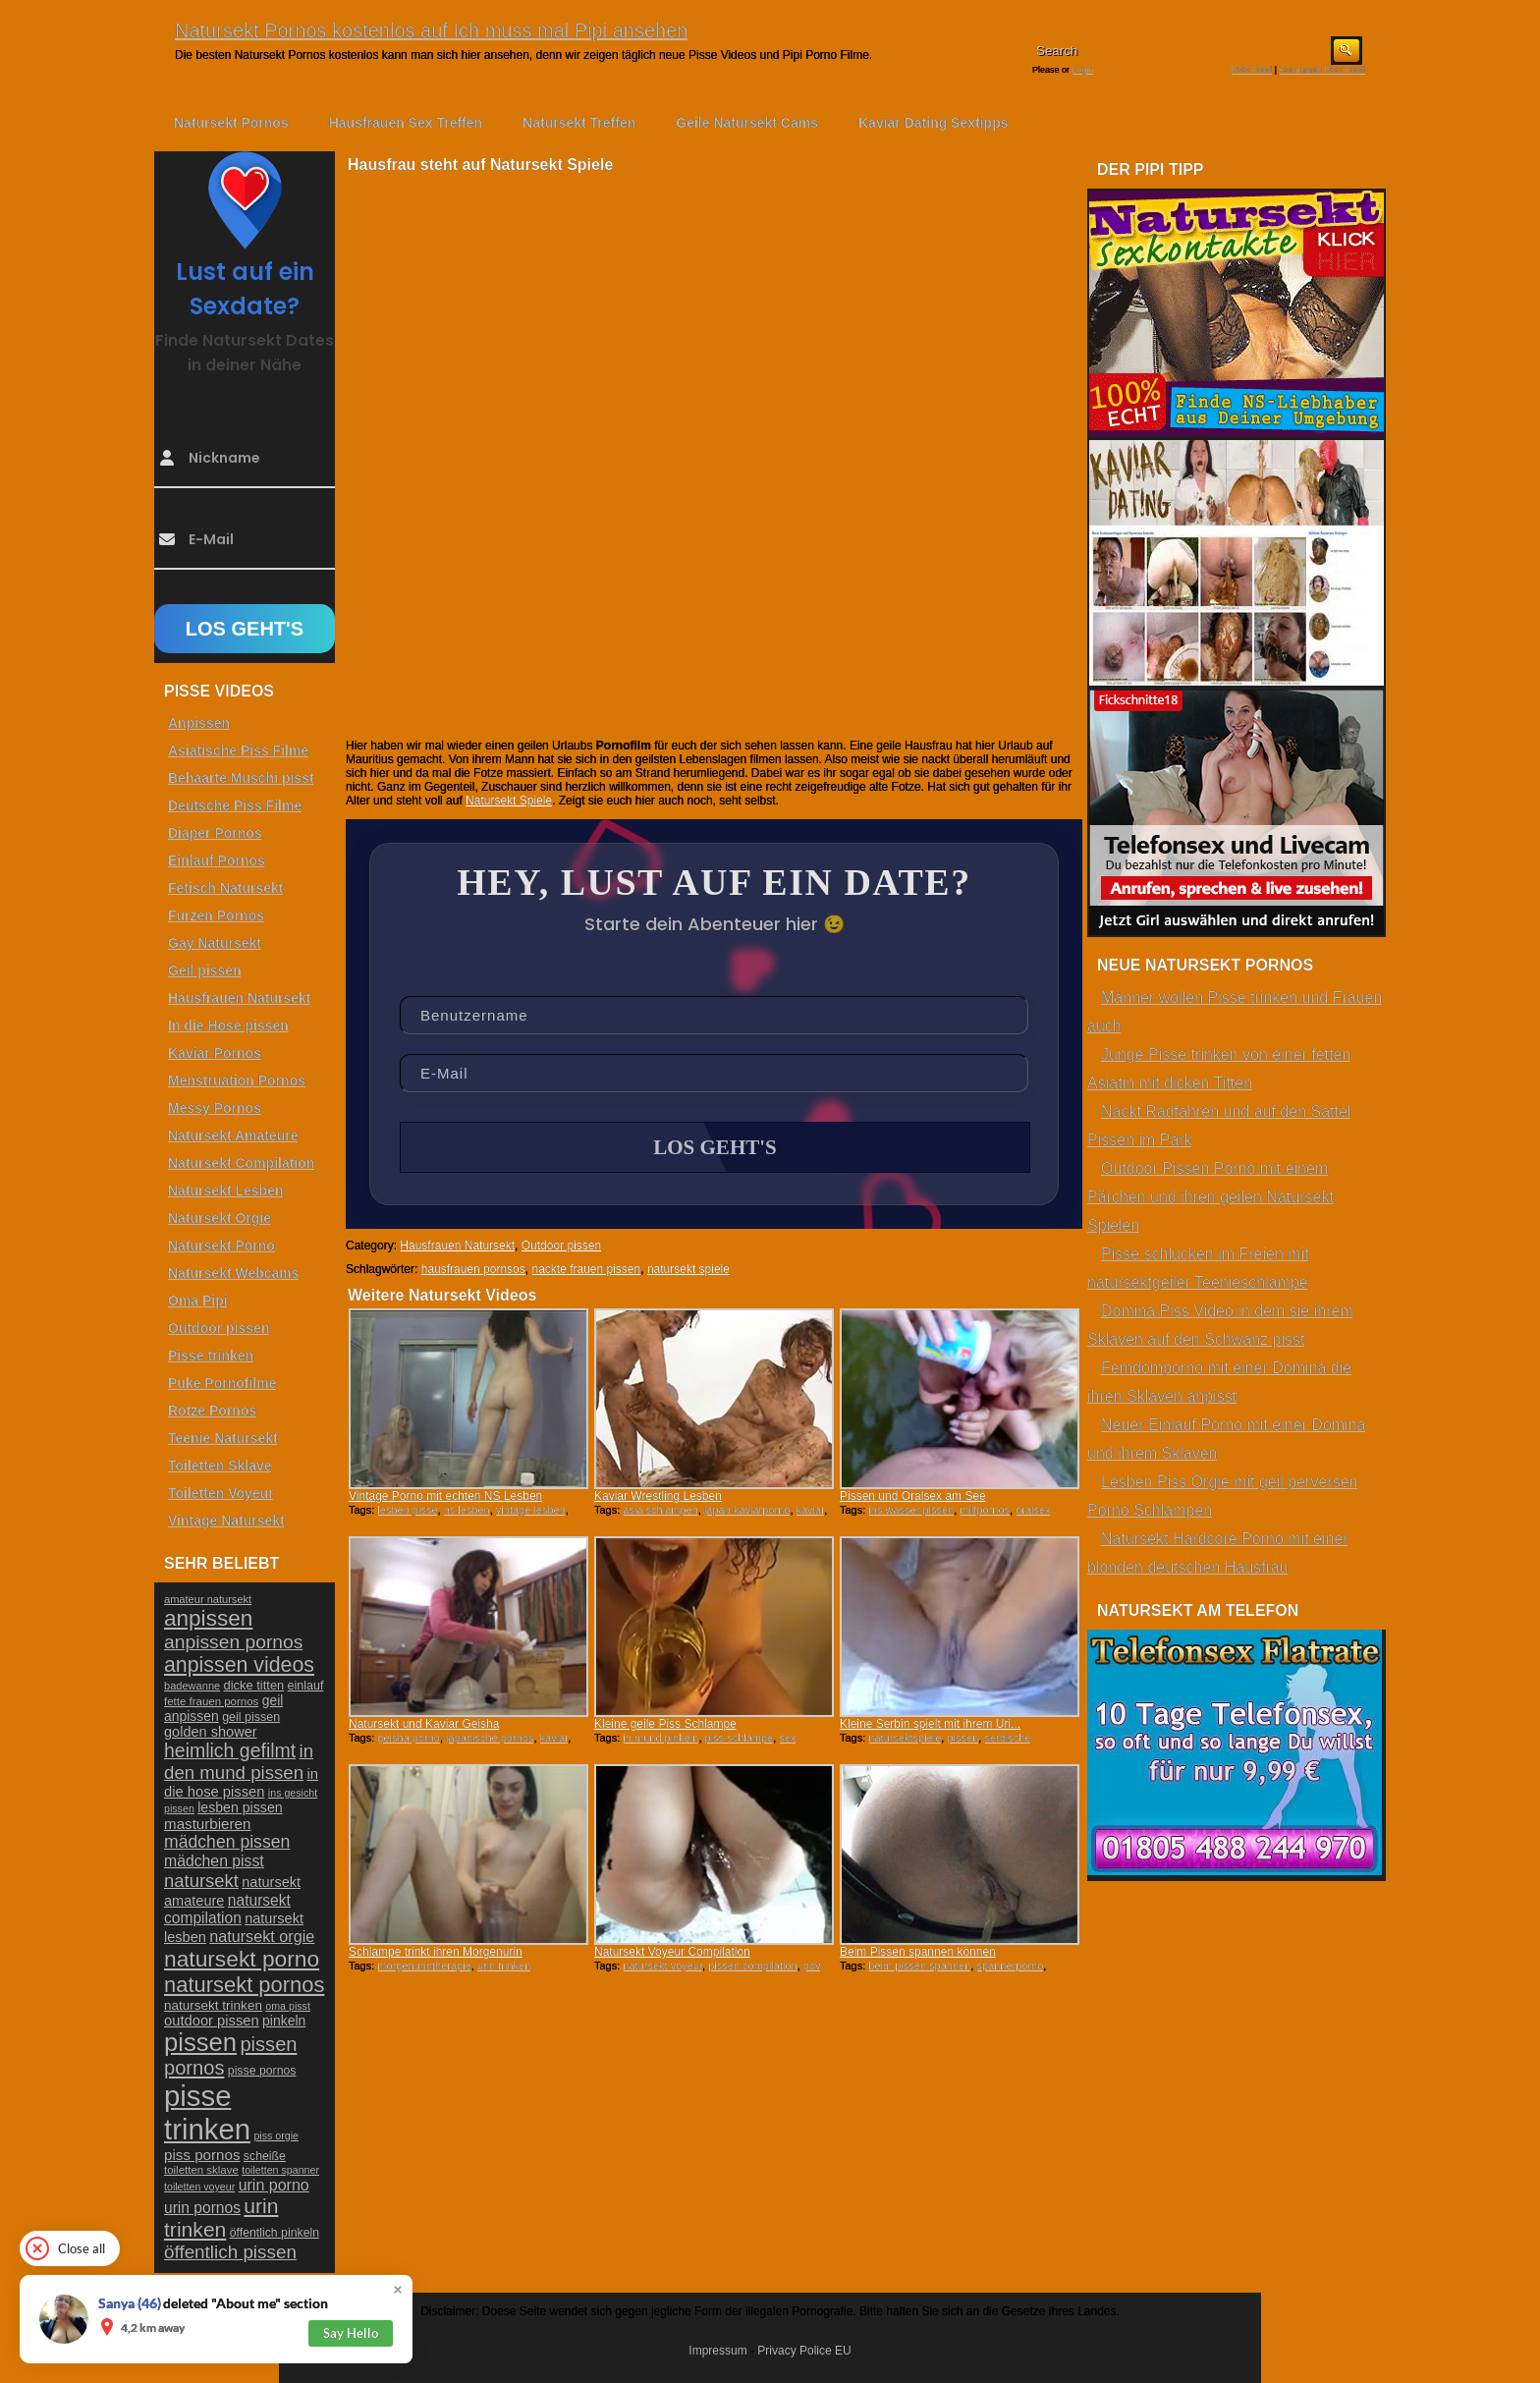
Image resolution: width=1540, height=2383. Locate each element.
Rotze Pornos (212, 1410)
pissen (962, 1738)
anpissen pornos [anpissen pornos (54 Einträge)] (233, 1642)
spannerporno (1009, 1965)
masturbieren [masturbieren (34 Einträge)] (207, 1823)
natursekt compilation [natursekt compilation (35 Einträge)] (227, 1909)
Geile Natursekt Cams (747, 123)
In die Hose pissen (228, 1025)
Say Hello (350, 2333)
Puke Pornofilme (222, 1383)
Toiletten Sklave (220, 1465)
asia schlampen (660, 1510)
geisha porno (408, 1738)
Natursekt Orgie (219, 1218)
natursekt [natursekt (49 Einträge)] (201, 1880)
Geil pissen (205, 970)
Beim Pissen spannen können (918, 1952)
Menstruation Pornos (236, 1080)
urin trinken (503, 1965)
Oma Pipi (198, 1300)
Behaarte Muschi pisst (241, 778)
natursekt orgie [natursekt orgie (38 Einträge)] (261, 1936)
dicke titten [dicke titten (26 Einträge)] (254, 1685)
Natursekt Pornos (231, 123)
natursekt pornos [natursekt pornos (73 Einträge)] (244, 1984)
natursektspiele (904, 1738)
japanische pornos (489, 1738)
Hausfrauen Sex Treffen (405, 123)
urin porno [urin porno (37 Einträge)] (274, 2185)
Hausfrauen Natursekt (457, 1245)
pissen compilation (753, 1965)
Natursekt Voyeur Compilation (672, 1952)
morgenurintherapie (423, 1965)
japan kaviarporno (747, 1510)
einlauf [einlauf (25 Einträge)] (306, 1685)
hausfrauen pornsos (473, 1269)
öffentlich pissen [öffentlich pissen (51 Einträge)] (230, 2252)
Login (1083, 70)
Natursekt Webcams (234, 1273)
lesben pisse (407, 1510)
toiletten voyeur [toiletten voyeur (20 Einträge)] (199, 2186)
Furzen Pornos (216, 915)
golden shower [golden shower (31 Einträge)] (210, 1732)
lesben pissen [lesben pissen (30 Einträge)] (239, 1807)
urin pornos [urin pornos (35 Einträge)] (202, 2207)
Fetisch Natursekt (225, 888)
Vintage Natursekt (226, 1520)
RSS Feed (1252, 70)
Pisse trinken (210, 1355)
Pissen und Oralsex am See (913, 1496)
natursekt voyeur (662, 1965)
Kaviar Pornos (214, 1053)
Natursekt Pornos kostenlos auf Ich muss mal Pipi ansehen (431, 30)
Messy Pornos (214, 1108)
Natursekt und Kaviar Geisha (424, 1724)
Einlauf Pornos (216, 860)
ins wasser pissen (911, 1510)
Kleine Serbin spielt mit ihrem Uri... (930, 1724)
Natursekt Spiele (509, 800)
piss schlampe (739, 1738)
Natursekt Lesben (225, 1190)
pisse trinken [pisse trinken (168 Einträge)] (207, 2112)
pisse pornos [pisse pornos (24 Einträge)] (262, 2071)
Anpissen (199, 723)
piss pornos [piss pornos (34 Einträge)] (202, 2154)
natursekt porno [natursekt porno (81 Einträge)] (241, 1958)
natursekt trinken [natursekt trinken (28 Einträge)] (213, 2005)
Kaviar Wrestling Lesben (658, 1496)
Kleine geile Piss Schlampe (665, 1724)
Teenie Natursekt (223, 1438)
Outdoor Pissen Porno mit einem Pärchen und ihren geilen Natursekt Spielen (1210, 1197)
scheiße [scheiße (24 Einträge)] (265, 2156)
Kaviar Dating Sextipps (933, 123)
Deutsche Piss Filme (235, 805)
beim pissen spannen (919, 1965)
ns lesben (467, 1510)
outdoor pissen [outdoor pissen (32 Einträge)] (211, 2020)
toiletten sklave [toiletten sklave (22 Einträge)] (201, 2170)
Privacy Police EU (804, 2350)
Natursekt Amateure (233, 1135)
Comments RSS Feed (1322, 70)
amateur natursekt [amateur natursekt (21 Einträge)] (207, 1599)
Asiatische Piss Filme (238, 750)
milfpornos (985, 1510)
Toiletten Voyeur (221, 1493)
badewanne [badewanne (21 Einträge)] (192, 1685)
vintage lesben (531, 1510)
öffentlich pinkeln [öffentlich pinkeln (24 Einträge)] (274, 2233)
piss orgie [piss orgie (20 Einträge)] (276, 2135)
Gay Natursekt (214, 943)
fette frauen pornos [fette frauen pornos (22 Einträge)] (211, 1701)
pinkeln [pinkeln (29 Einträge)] (283, 2020)
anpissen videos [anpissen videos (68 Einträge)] (239, 1665)
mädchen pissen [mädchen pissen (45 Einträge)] (227, 1842)
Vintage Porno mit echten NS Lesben (445, 1496)
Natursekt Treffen (578, 123)
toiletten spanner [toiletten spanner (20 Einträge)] (280, 2170)
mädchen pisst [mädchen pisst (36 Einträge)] (214, 1861)
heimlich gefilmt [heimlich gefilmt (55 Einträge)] (230, 1750)
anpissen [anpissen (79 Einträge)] (208, 1618)
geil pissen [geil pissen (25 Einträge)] (251, 1717)
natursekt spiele (688, 1269)
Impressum (717, 2350)
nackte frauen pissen (585, 1269)
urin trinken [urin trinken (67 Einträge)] (221, 2217)
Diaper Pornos (215, 833)
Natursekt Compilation (241, 1163)
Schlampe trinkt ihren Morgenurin (435, 1952)
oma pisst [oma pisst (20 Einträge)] (287, 2006)
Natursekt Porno (221, 1245)
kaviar (811, 1510)
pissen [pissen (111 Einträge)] (200, 2042)
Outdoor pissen (561, 1245)
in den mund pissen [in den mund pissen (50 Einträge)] (238, 1762)
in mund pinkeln (660, 1738)
